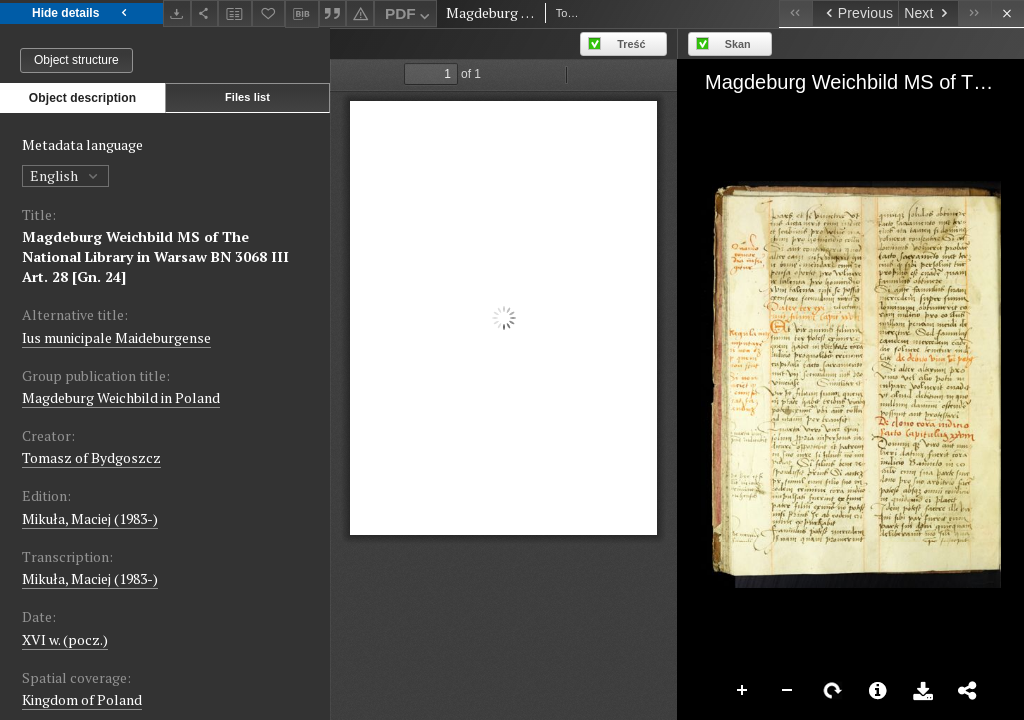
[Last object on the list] (974, 13)
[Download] (177, 13)
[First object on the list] (795, 13)
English (65, 175)
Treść (631, 44)
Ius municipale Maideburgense (116, 337)
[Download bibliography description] (302, 14)
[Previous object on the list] (855, 13)
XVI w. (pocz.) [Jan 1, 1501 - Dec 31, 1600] (65, 639)
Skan (738, 44)
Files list (247, 97)
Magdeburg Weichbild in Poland (121, 397)
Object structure (76, 60)
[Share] (205, 13)
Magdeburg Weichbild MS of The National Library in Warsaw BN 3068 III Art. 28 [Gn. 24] (155, 256)
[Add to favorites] (269, 13)
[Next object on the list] (928, 13)
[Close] (1007, 13)
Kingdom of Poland (82, 699)
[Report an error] (360, 13)
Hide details (81, 13)
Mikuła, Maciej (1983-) (90, 518)
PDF (409, 16)
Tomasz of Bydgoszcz (91, 457)
